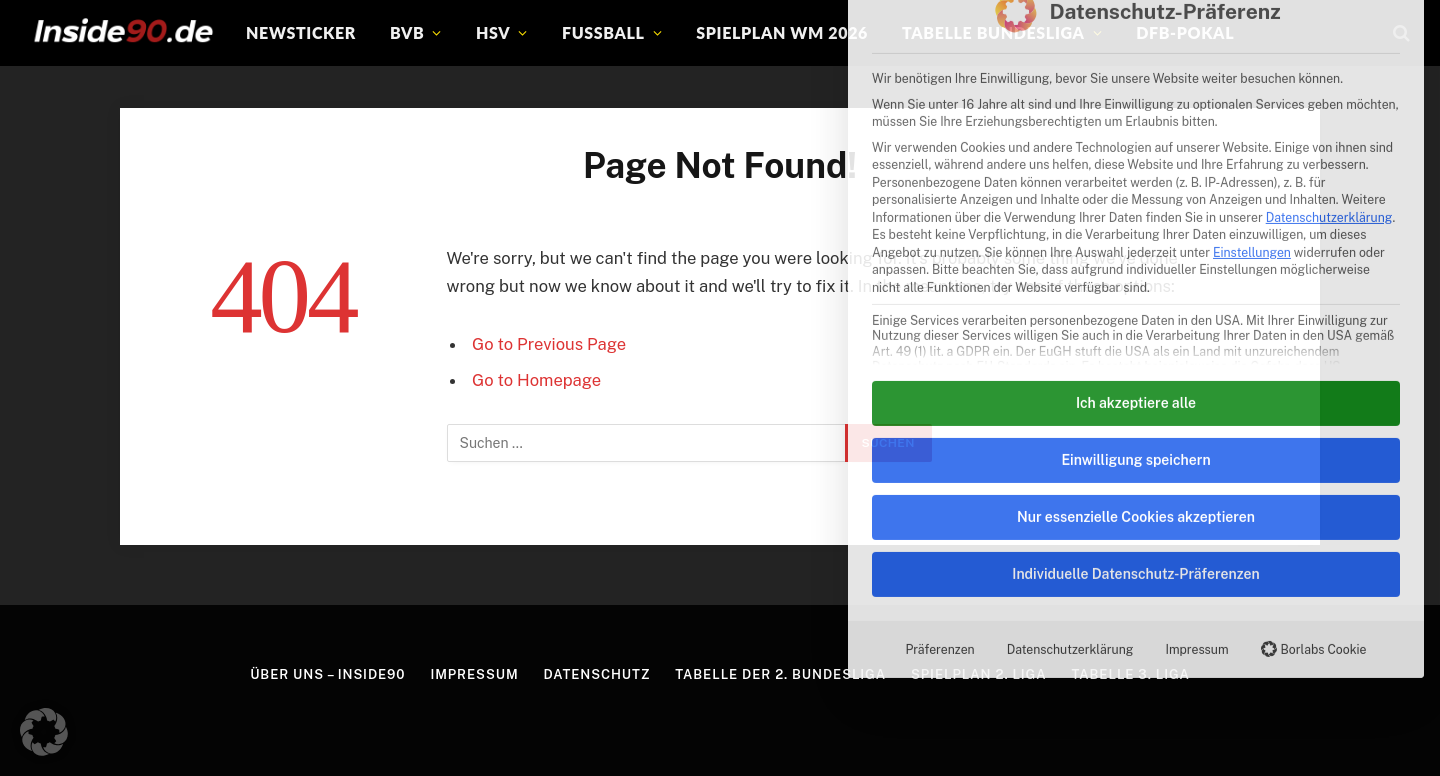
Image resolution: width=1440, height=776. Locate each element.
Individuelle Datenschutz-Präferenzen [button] (1135, 392)
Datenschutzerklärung (1329, 36)
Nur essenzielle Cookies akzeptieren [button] (1136, 335)
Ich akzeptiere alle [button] (1136, 221)
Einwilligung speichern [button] (1135, 278)
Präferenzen (939, 467)
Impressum (1196, 467)
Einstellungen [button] (1252, 71)
